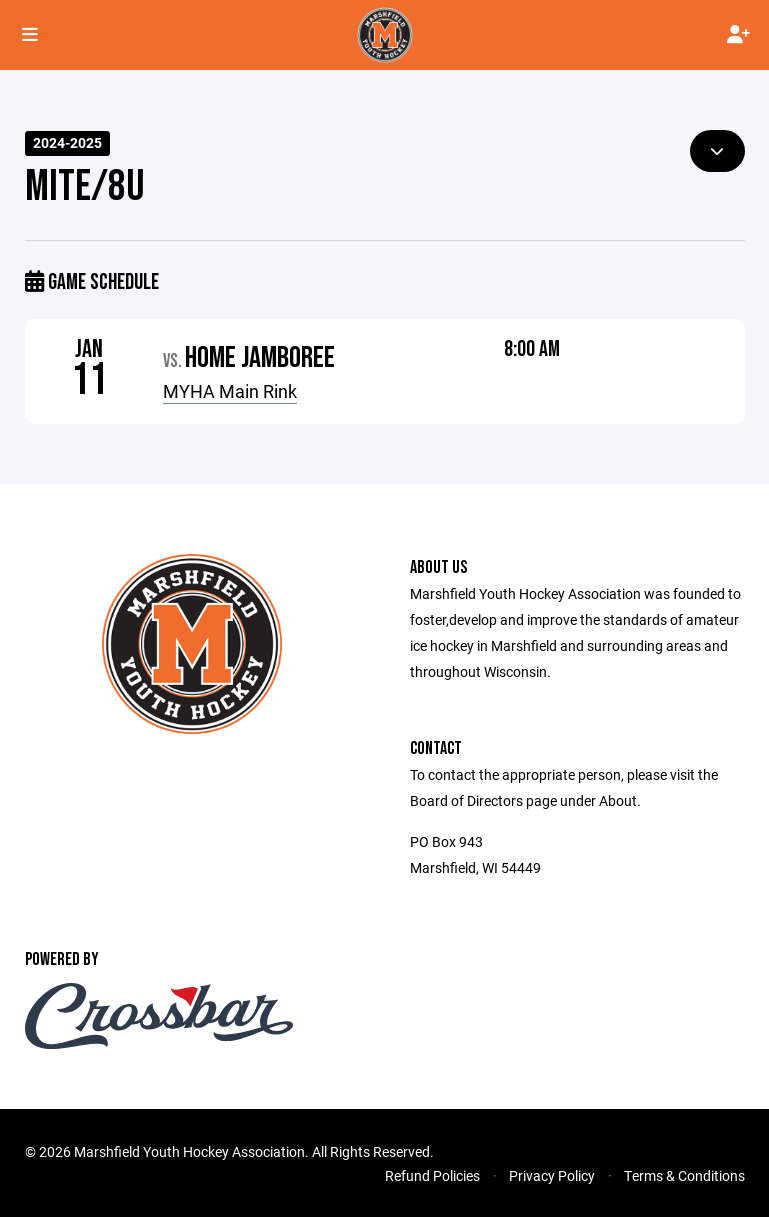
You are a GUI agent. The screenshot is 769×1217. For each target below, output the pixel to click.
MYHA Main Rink (230, 391)
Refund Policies (432, 1175)
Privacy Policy (552, 1175)
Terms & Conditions (684, 1175)
